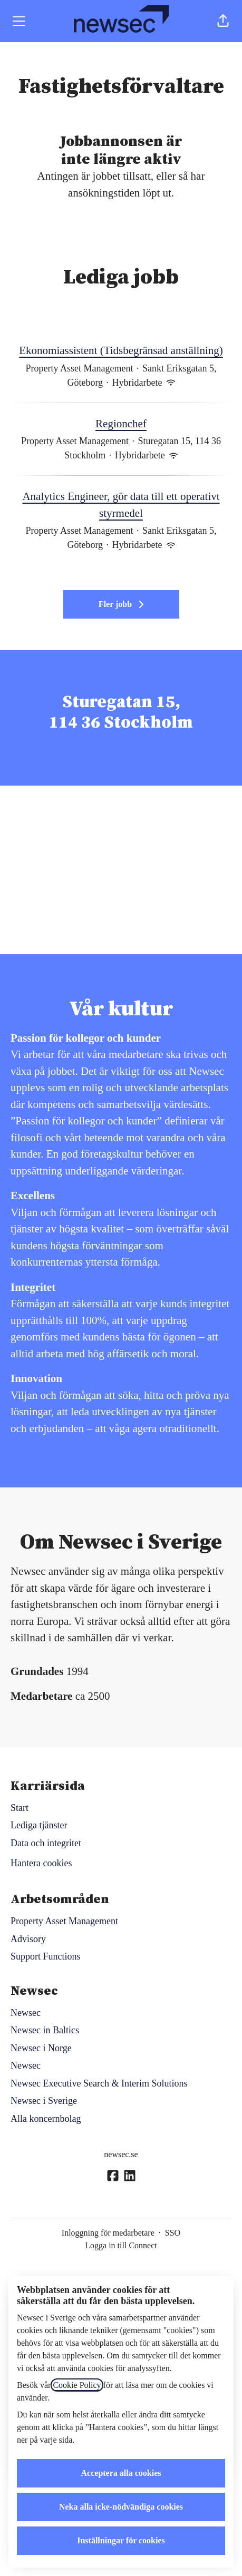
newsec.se (121, 2154)
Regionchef (121, 424)
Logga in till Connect (121, 2245)
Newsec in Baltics (45, 2030)
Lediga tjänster (39, 1825)
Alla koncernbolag (46, 2118)
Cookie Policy (77, 2385)
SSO (172, 2232)
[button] (223, 21)
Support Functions (46, 1956)
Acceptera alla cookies (121, 2473)
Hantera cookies (41, 1863)
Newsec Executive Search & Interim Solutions (99, 2083)
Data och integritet (46, 1843)
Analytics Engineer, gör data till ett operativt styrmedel (121, 505)
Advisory (28, 1939)
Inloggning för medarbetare (108, 2232)
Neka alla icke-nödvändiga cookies (121, 2506)
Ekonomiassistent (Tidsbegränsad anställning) (121, 350)
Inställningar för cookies (121, 2540)
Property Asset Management (64, 1921)
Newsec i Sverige (44, 2100)
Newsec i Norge (41, 2048)
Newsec (26, 2012)
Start (19, 1808)
